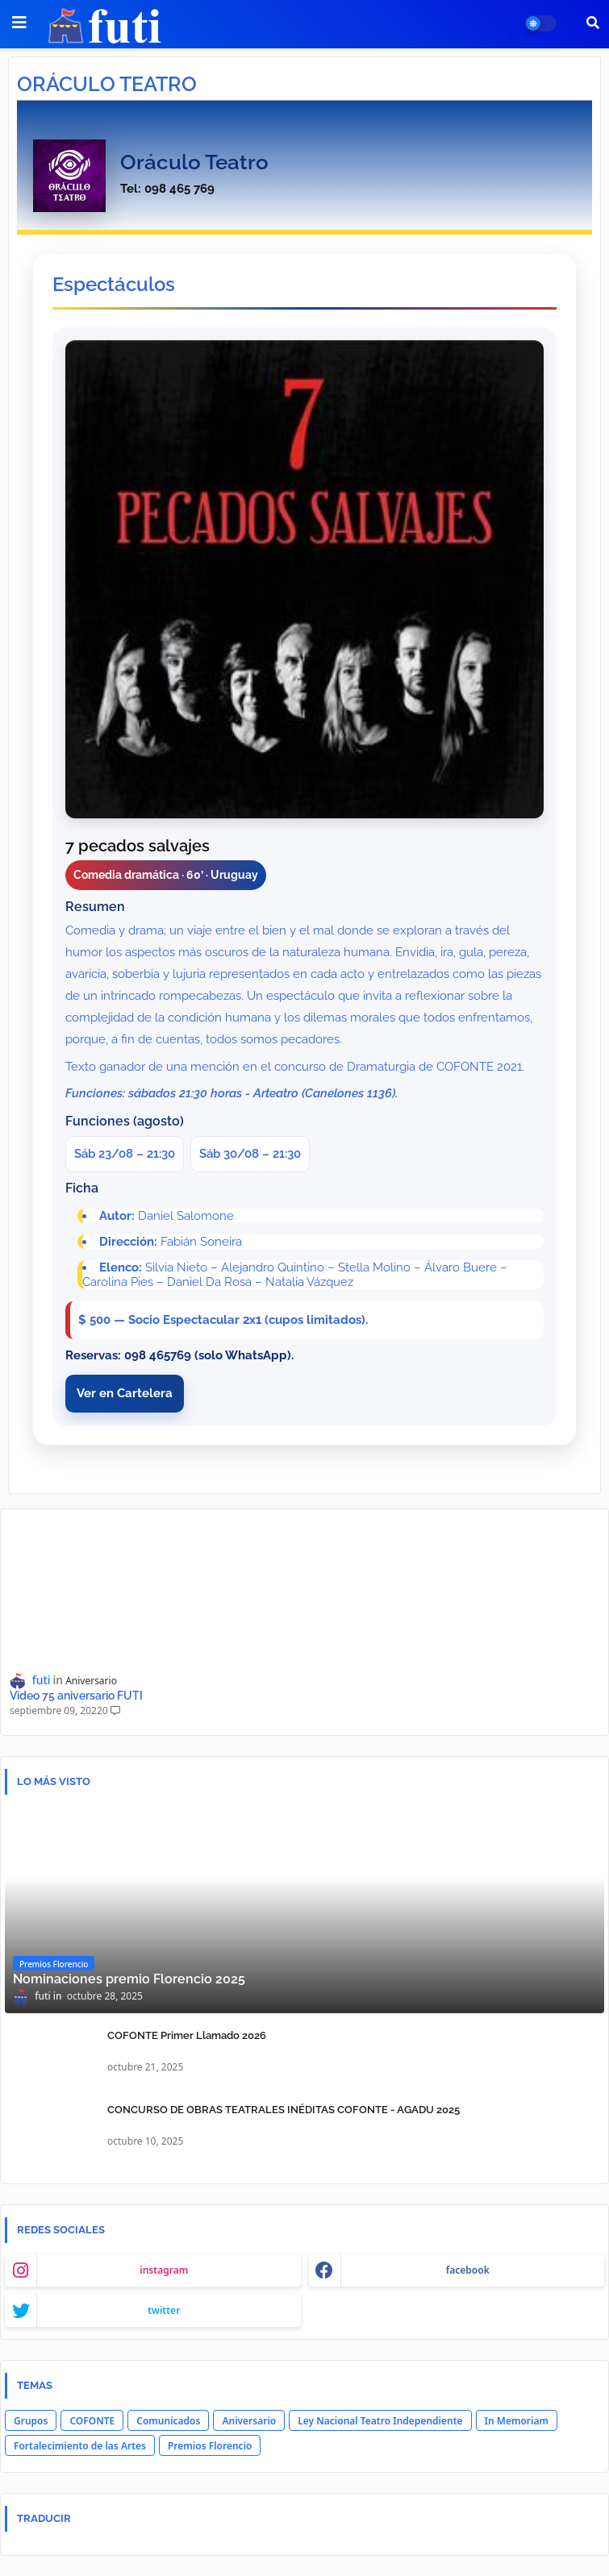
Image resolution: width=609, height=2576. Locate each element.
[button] (593, 22)
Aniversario (249, 2421)
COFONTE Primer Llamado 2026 (186, 2035)
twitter (164, 2310)
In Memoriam (517, 2421)
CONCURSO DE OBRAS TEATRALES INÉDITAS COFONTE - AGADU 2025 (283, 2110)
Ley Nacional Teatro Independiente (380, 2421)
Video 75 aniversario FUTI (76, 1695)
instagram (164, 2270)
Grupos (31, 2421)
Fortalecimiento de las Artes (80, 2446)
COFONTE (92, 2421)
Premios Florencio (210, 2446)
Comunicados (168, 2421)
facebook (468, 2270)
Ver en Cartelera (125, 1393)
